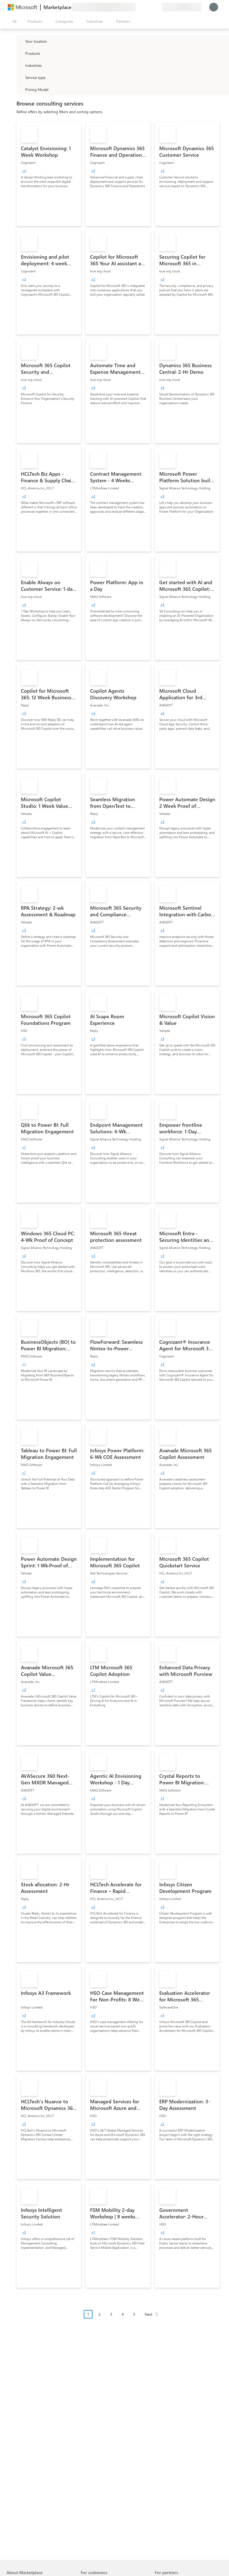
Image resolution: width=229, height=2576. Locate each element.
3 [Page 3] (111, 2314)
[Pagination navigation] (122, 2318)
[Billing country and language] (182, 7)
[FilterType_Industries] (20, 65)
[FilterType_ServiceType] (20, 77)
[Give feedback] (138, 7)
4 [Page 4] (123, 2314)
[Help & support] (144, 7)
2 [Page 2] (100, 2314)
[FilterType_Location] (20, 41)
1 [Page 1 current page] (88, 2314)
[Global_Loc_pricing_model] (20, 89)
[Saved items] (151, 7)
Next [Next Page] (148, 2314)
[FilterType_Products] (20, 53)
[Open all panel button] (13, 21)
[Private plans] (157, 7)
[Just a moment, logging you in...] (213, 7)
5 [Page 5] (134, 2314)
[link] (48, 174)
